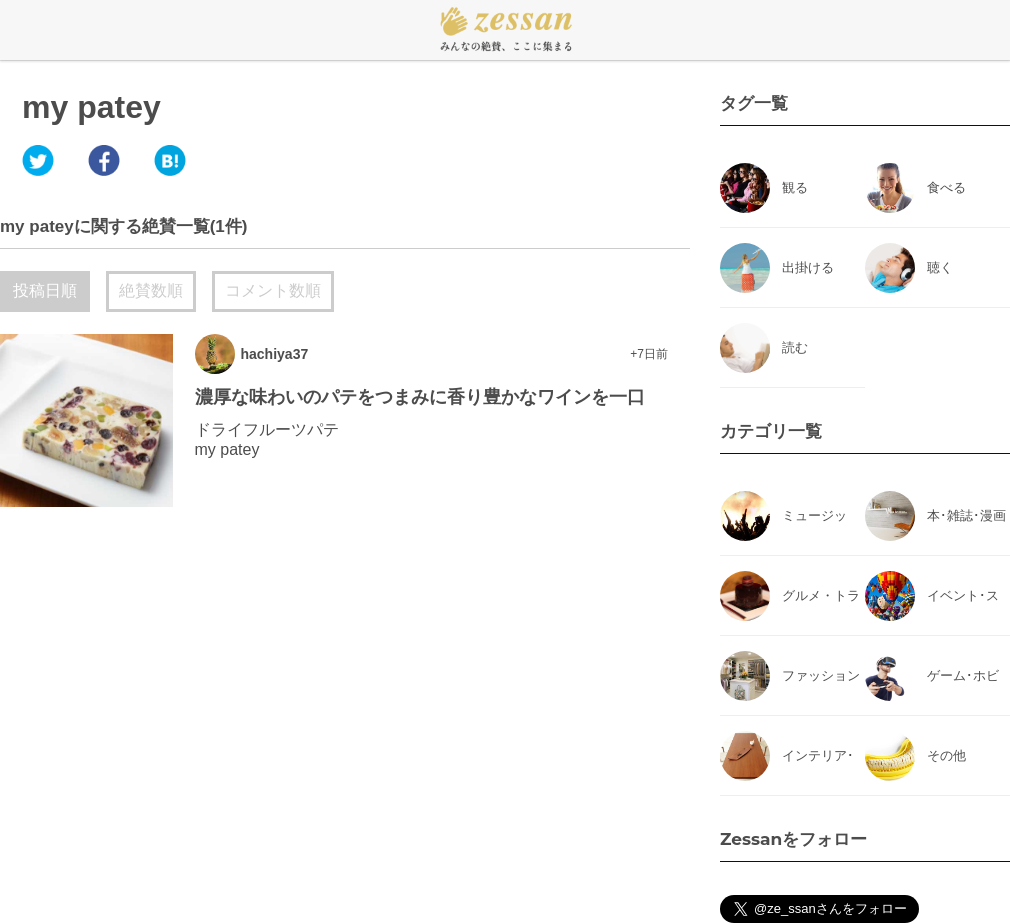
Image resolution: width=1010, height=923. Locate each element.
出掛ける (808, 267)
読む (795, 347)
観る (795, 187)
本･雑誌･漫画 (966, 515)
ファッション (821, 675)
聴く (940, 267)
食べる (946, 187)
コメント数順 (273, 290)
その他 (946, 755)
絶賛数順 (151, 290)
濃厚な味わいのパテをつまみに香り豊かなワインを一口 (420, 397)
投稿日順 (45, 290)
